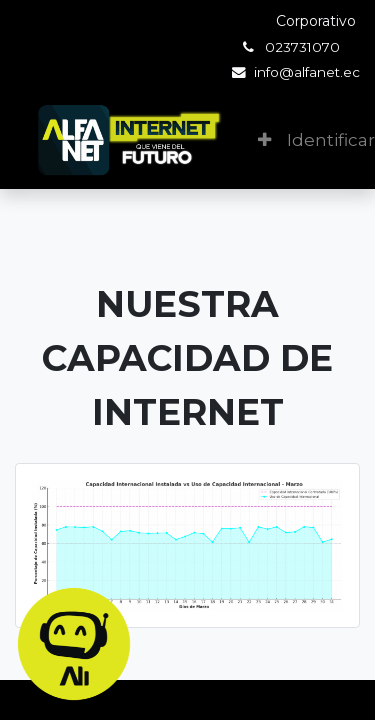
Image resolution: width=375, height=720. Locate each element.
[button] (264, 141)
